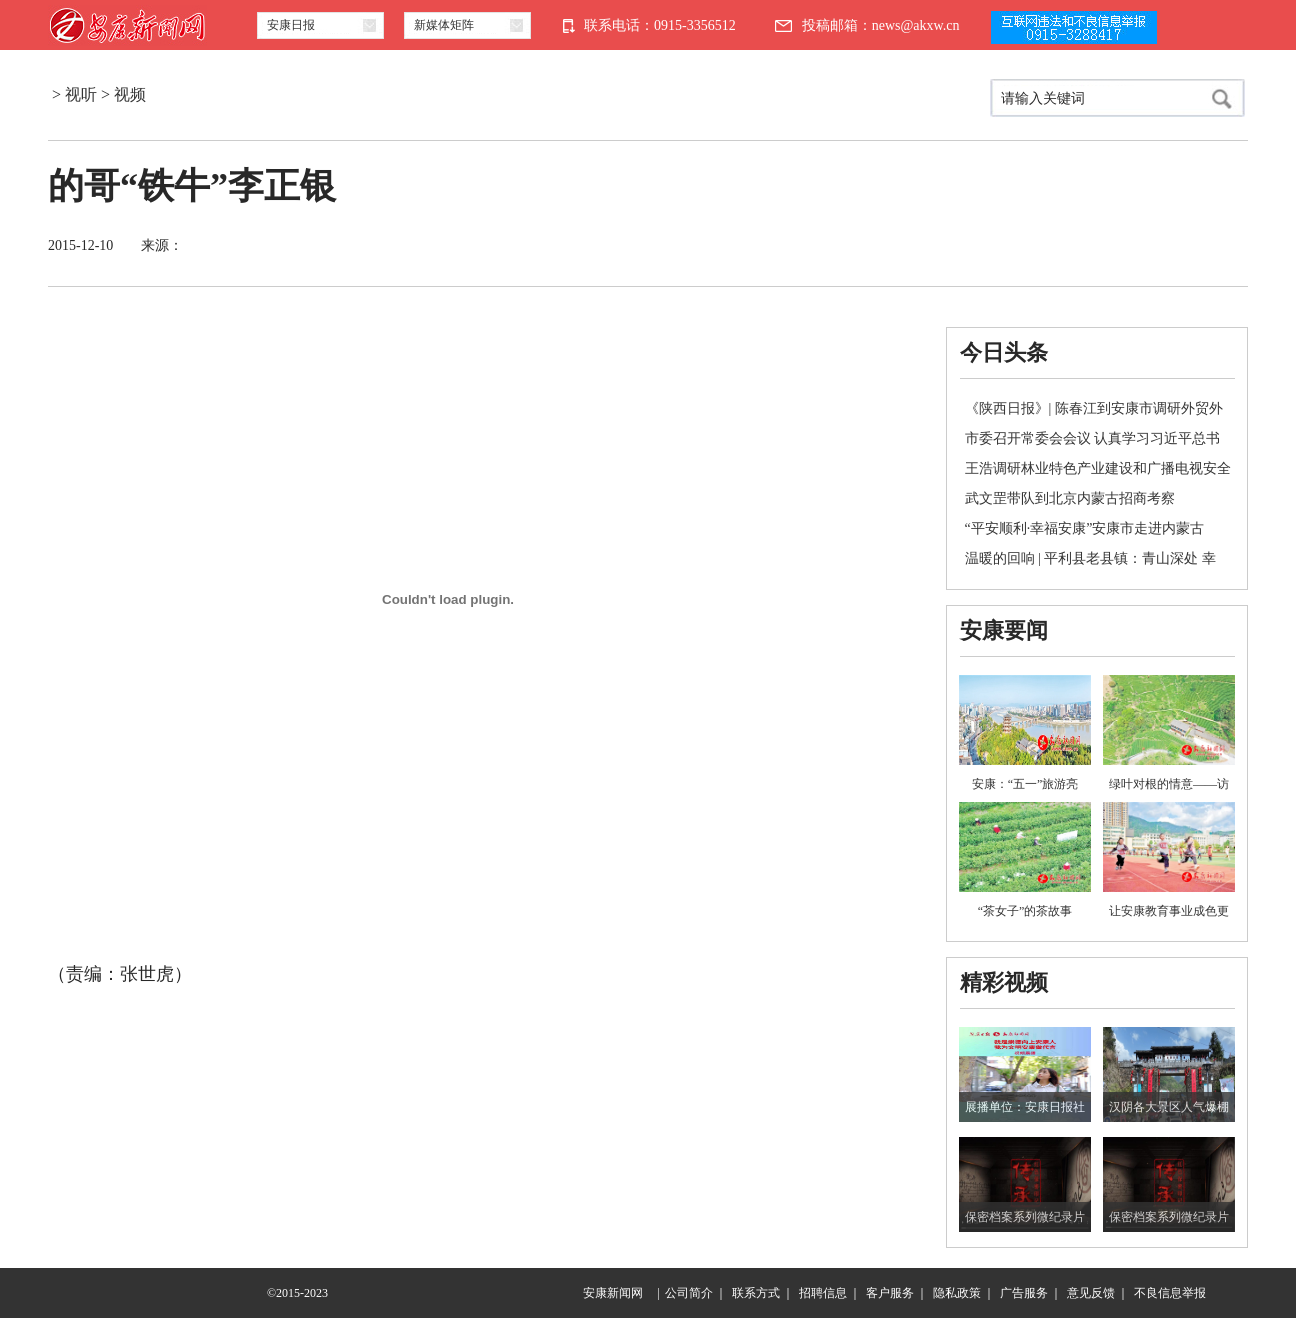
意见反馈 (1091, 1293)
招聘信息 (823, 1293)
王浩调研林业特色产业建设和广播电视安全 (1098, 468)
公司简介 (689, 1293)
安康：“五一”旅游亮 (1025, 784)
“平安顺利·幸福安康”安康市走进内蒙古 (1085, 528)
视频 (130, 94)
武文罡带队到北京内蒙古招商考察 (1070, 498)
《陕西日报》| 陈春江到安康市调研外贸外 (1094, 408)
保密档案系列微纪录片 (1025, 1217)
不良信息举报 (1170, 1293)
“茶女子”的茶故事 (1025, 911)
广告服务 (1024, 1293)
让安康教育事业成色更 (1169, 911)
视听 (81, 94)
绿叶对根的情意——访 (1169, 784)
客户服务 (890, 1293)
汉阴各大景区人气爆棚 (1169, 1107)
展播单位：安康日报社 (1025, 1107)
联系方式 (756, 1293)
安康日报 (291, 25)
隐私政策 (957, 1293)
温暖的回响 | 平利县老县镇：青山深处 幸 (1090, 558)
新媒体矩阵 (444, 25)
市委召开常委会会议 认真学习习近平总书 (1093, 438)
